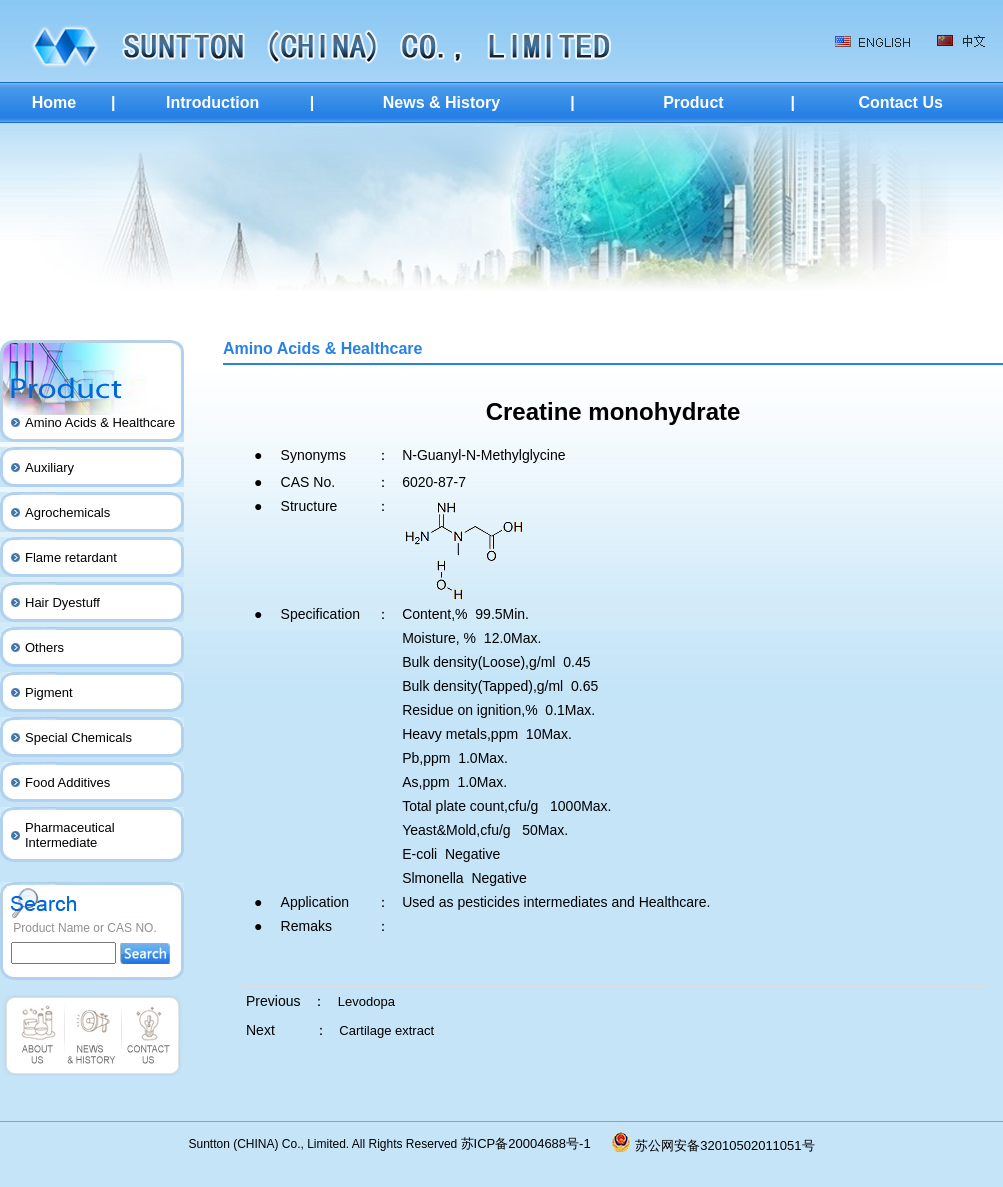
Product (693, 102)
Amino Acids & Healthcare (100, 422)
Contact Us (900, 102)
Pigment (49, 692)
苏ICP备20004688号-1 (537, 1143)
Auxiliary (49, 467)
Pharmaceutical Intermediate (70, 835)
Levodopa (366, 1001)
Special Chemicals (78, 737)
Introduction (212, 102)
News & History (441, 102)
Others (44, 647)
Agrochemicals (67, 512)
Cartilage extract (386, 1030)
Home (54, 102)
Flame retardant (71, 557)
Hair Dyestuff (62, 602)
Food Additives (67, 782)
